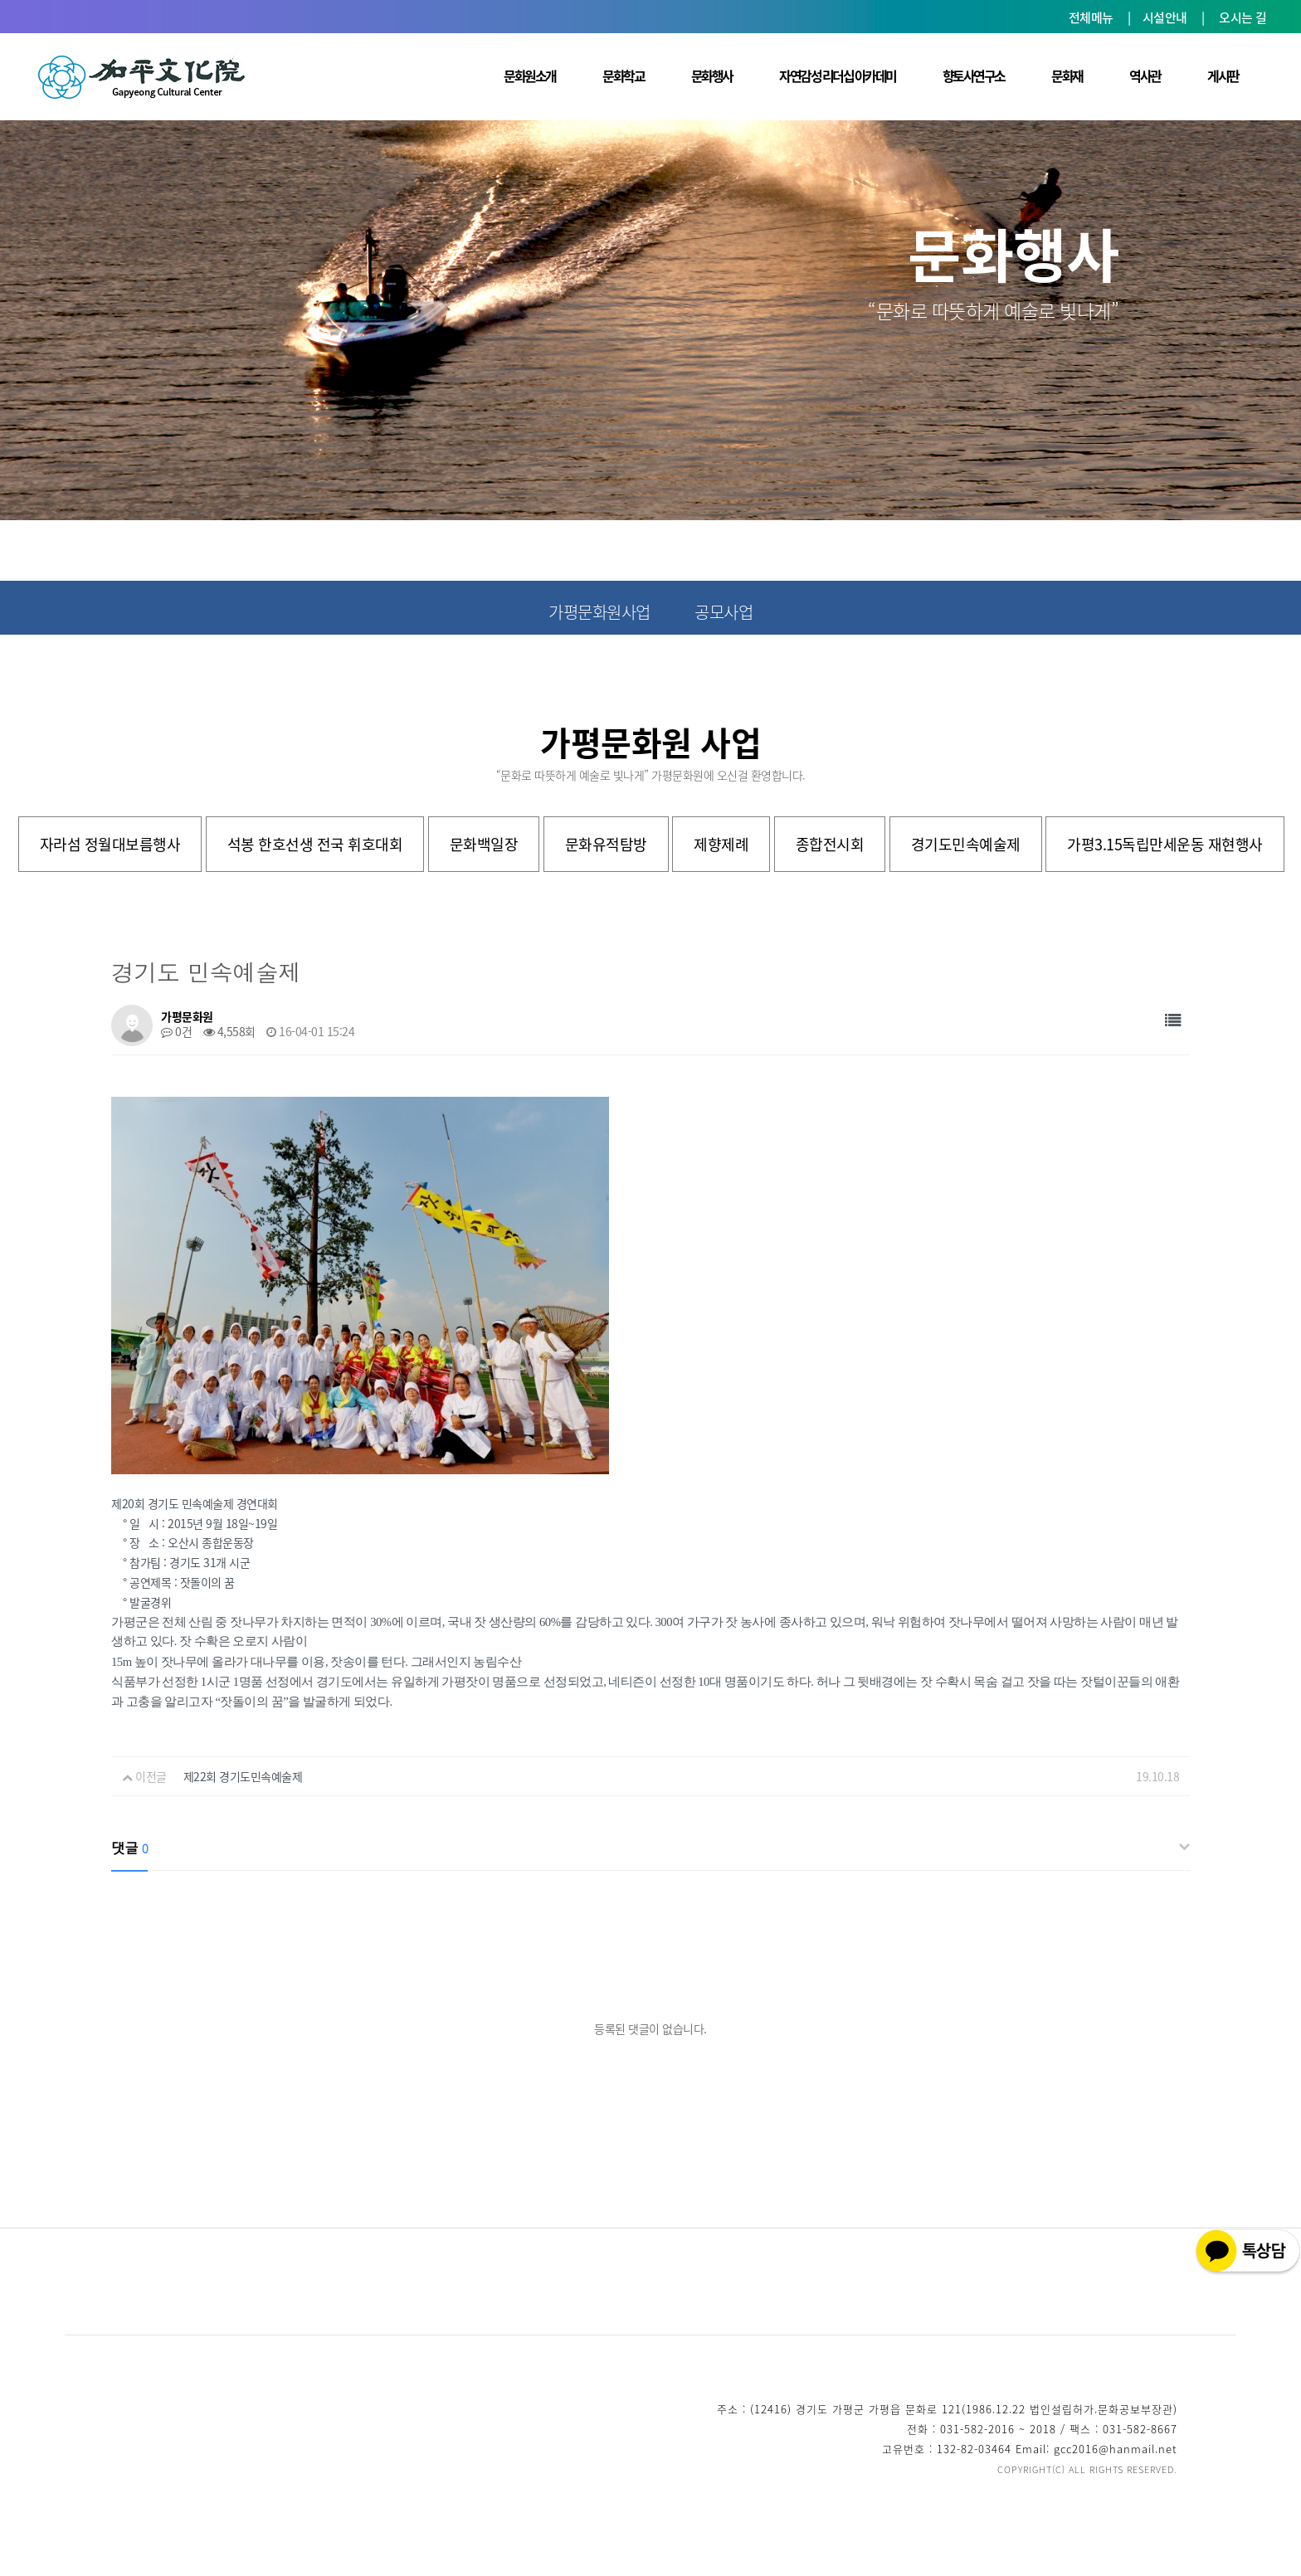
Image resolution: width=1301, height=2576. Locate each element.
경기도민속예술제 (966, 844)
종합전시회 (830, 844)
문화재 (1067, 75)
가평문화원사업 (599, 612)
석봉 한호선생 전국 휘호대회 (315, 844)
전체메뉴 (1091, 17)
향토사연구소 (974, 75)
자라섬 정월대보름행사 (110, 844)
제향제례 (721, 844)
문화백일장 (484, 844)
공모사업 (723, 612)
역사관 (1145, 75)
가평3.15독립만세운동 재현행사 (1165, 844)
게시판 (1223, 75)
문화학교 (623, 75)
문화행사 (712, 75)
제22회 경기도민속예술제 (243, 1776)
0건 (176, 1031)
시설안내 (1165, 17)
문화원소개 (530, 75)
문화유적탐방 (606, 844)
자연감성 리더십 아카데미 (837, 75)
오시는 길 (1243, 17)
